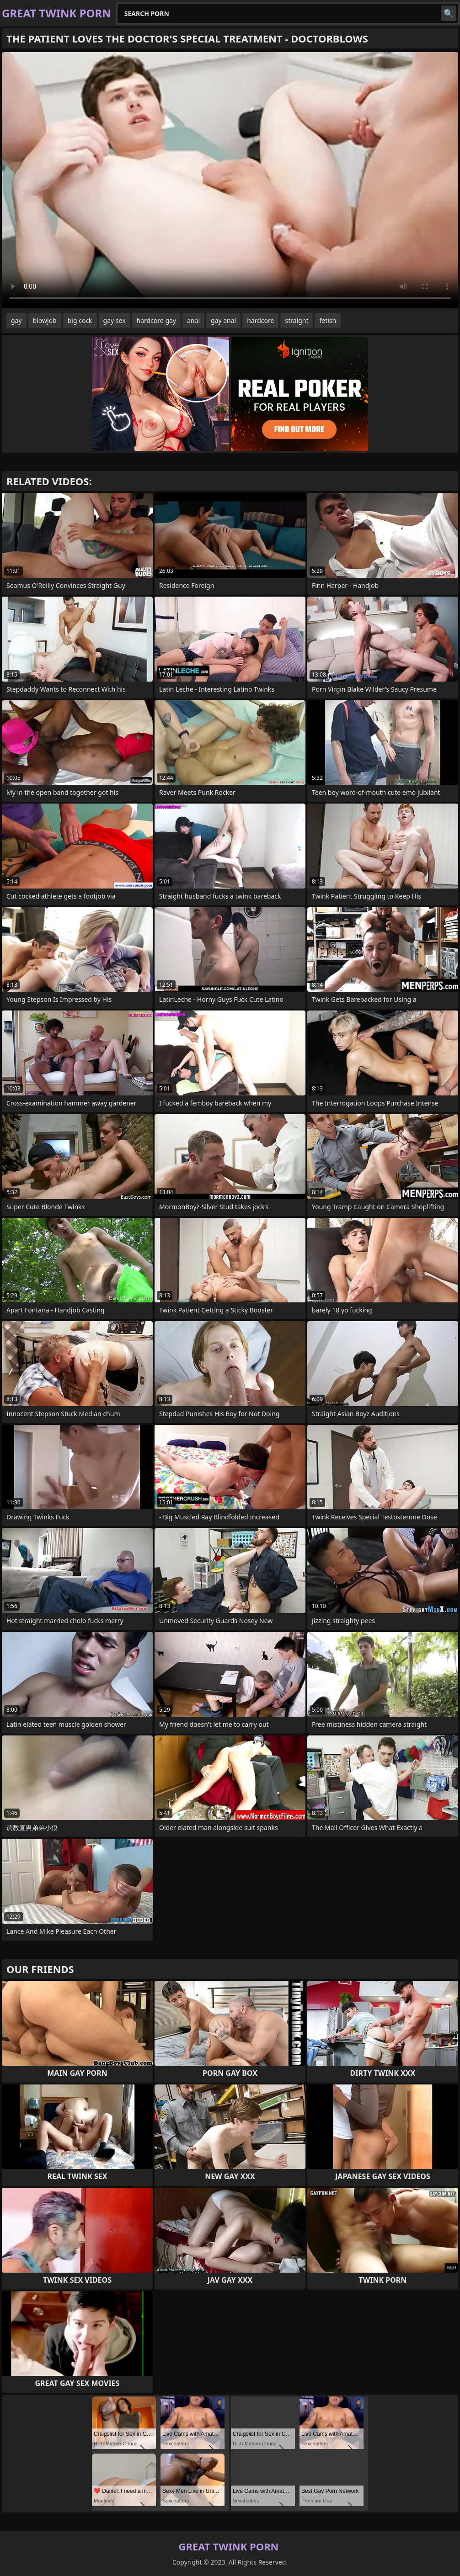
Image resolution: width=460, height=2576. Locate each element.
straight (296, 320)
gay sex (114, 320)
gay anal (223, 320)
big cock (80, 320)
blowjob (45, 320)
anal (193, 320)
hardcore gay (156, 320)
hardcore (260, 320)
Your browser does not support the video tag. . (230, 180)
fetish (327, 320)
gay (16, 320)
